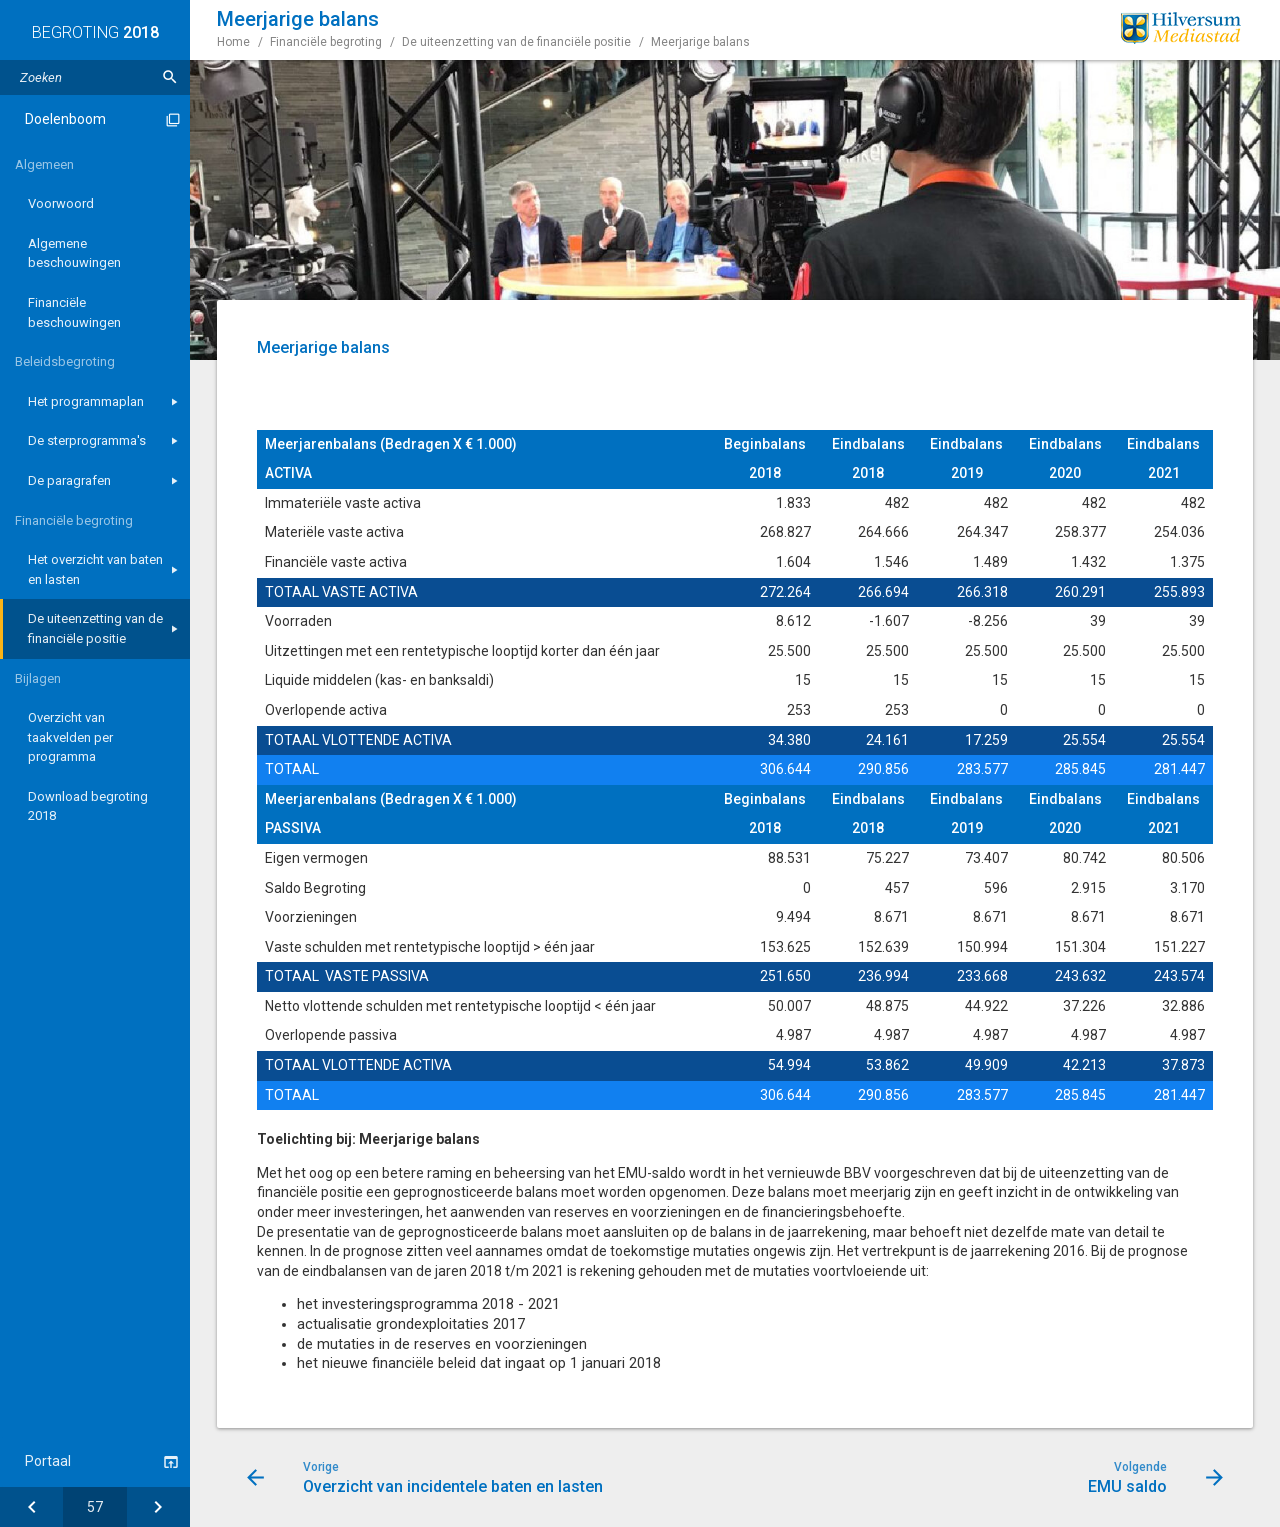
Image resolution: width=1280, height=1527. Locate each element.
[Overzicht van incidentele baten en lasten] (31, 1507)
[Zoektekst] (95, 77)
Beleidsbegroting (65, 361)
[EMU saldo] (158, 1507)
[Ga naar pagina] (94, 1507)
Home (233, 42)
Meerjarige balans (700, 42)
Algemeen (44, 164)
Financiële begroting (74, 520)
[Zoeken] (170, 77)
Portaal (48, 1461)
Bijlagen (38, 678)
